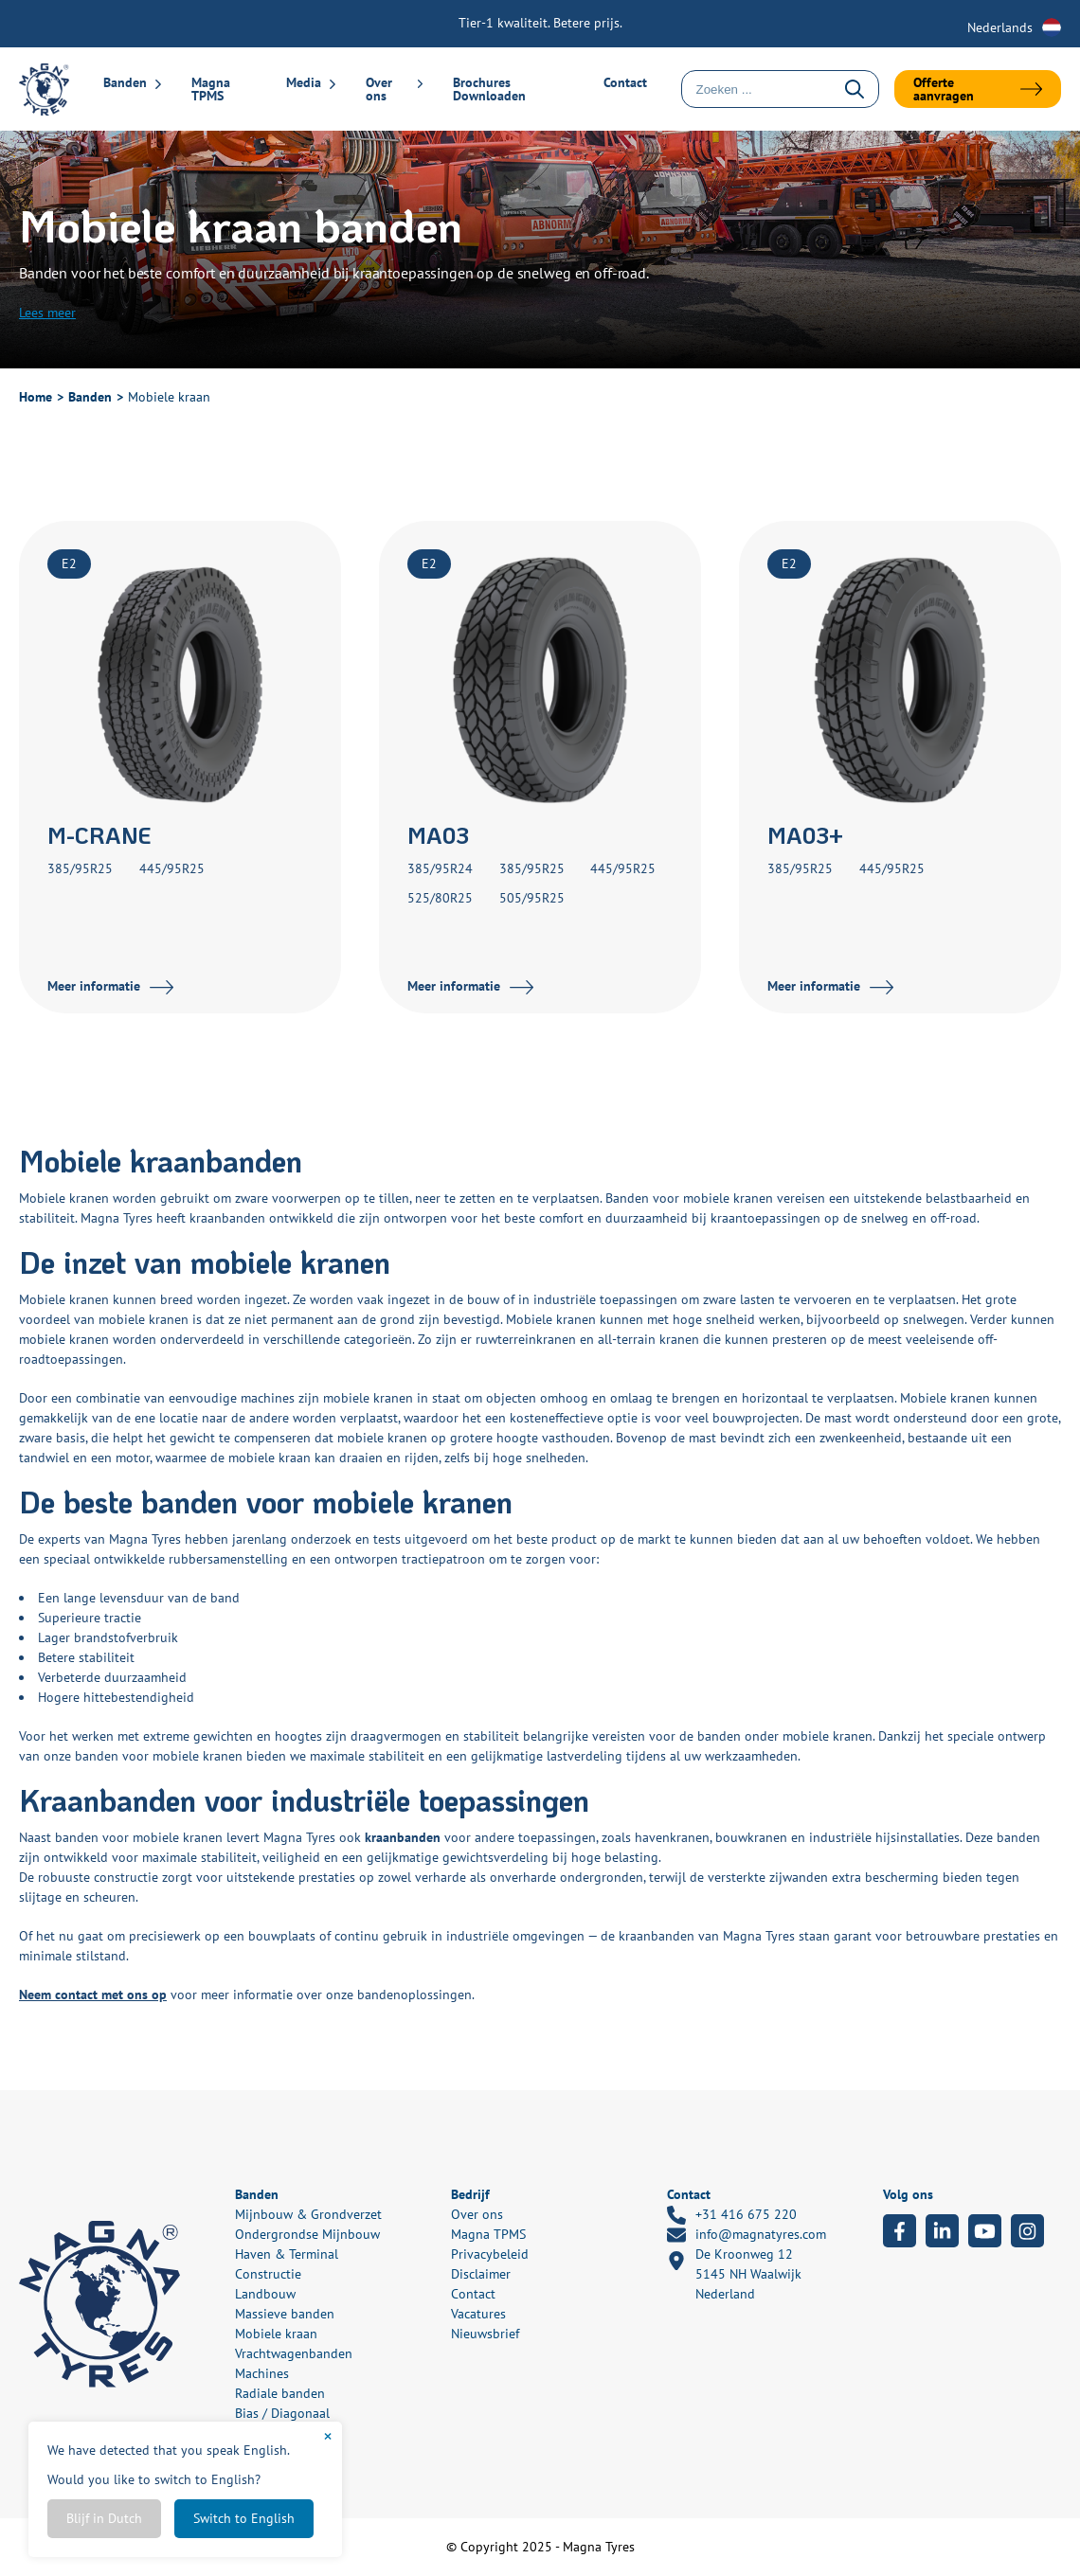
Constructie (268, 2273)
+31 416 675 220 (732, 2215)
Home (35, 396)
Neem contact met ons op (93, 1994)
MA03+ (805, 835)
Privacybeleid (490, 2254)
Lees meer (47, 312)
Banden (125, 82)
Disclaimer (481, 2273)
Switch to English (244, 2518)
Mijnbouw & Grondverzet (308, 2214)
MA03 (438, 835)
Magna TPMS (210, 89)
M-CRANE (99, 835)
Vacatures (478, 2313)
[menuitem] (1013, 27)
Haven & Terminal (286, 2254)
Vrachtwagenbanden (293, 2353)
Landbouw (265, 2293)
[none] (1013, 27)
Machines (262, 2373)
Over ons (379, 89)
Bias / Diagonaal (282, 2413)
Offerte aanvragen (943, 89)
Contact (625, 82)
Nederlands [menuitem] (1000, 27)
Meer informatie (93, 985)
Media (303, 82)
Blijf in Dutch (104, 2518)
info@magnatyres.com (746, 2235)
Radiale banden (280, 2393)
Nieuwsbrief (485, 2333)
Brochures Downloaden (489, 89)
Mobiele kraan (276, 2333)
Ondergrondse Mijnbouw (307, 2234)
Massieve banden (284, 2313)
